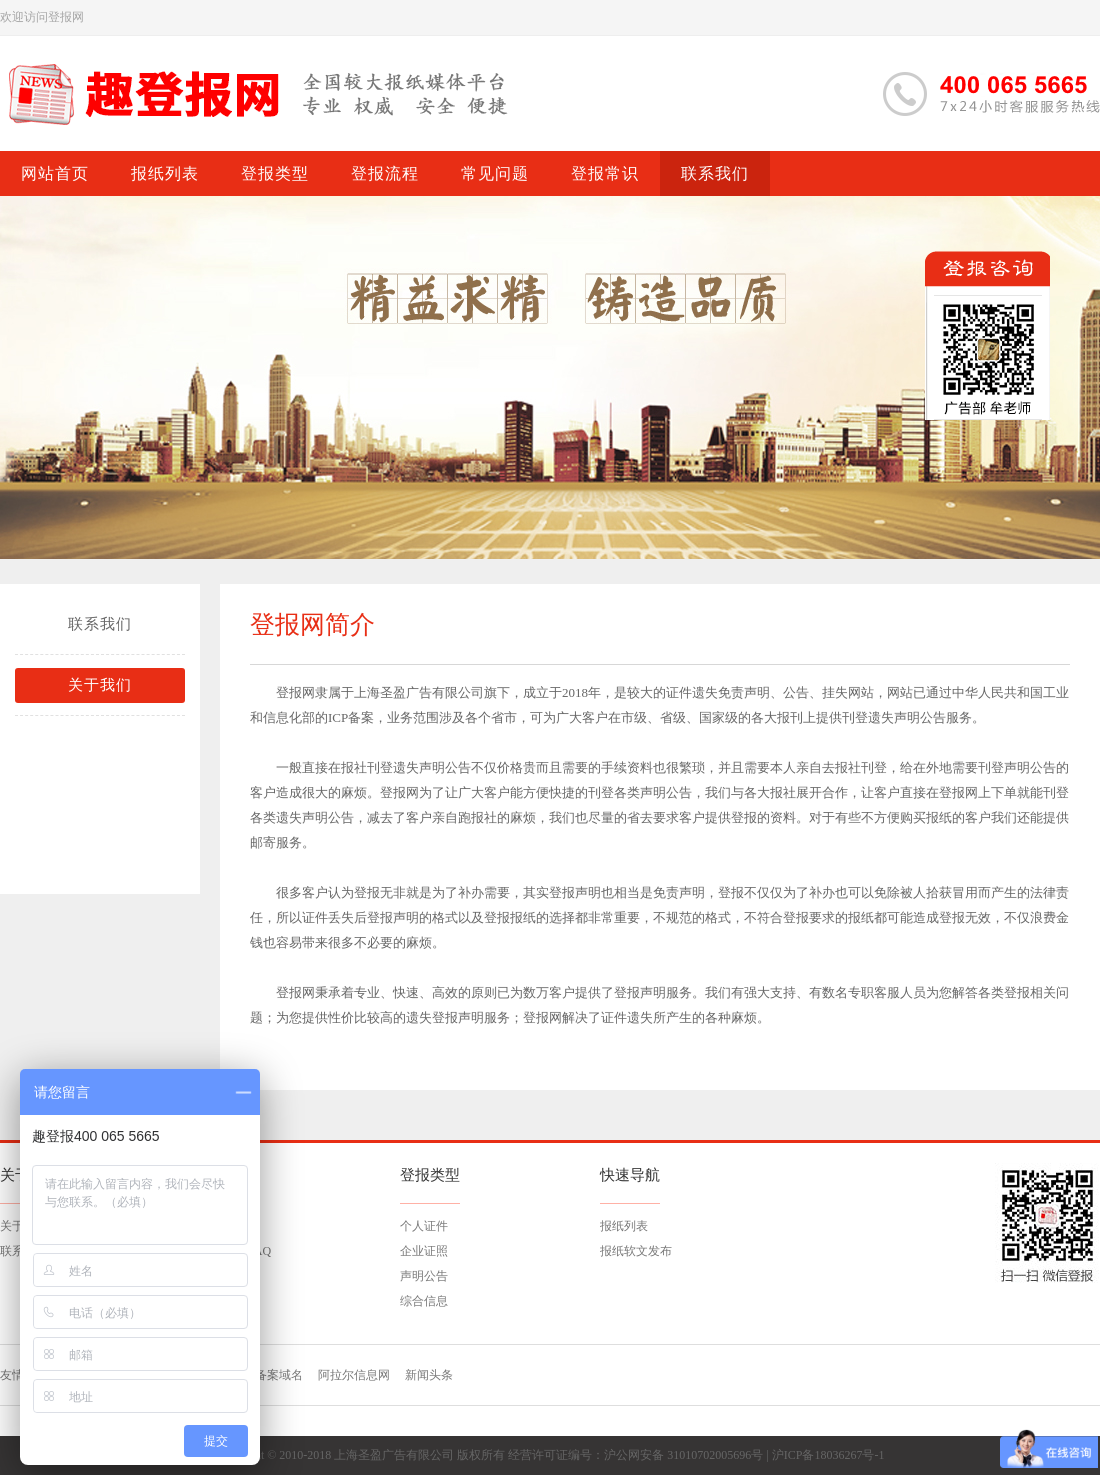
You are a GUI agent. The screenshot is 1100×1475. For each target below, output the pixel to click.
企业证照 (424, 1251)
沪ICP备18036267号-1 (828, 1455)
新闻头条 (429, 1375)
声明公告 (424, 1276)
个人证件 (424, 1226)
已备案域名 (273, 1375)
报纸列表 (624, 1226)
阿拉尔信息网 (354, 1375)
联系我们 (100, 624)
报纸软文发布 (636, 1251)
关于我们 (100, 685)
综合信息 (424, 1301)
